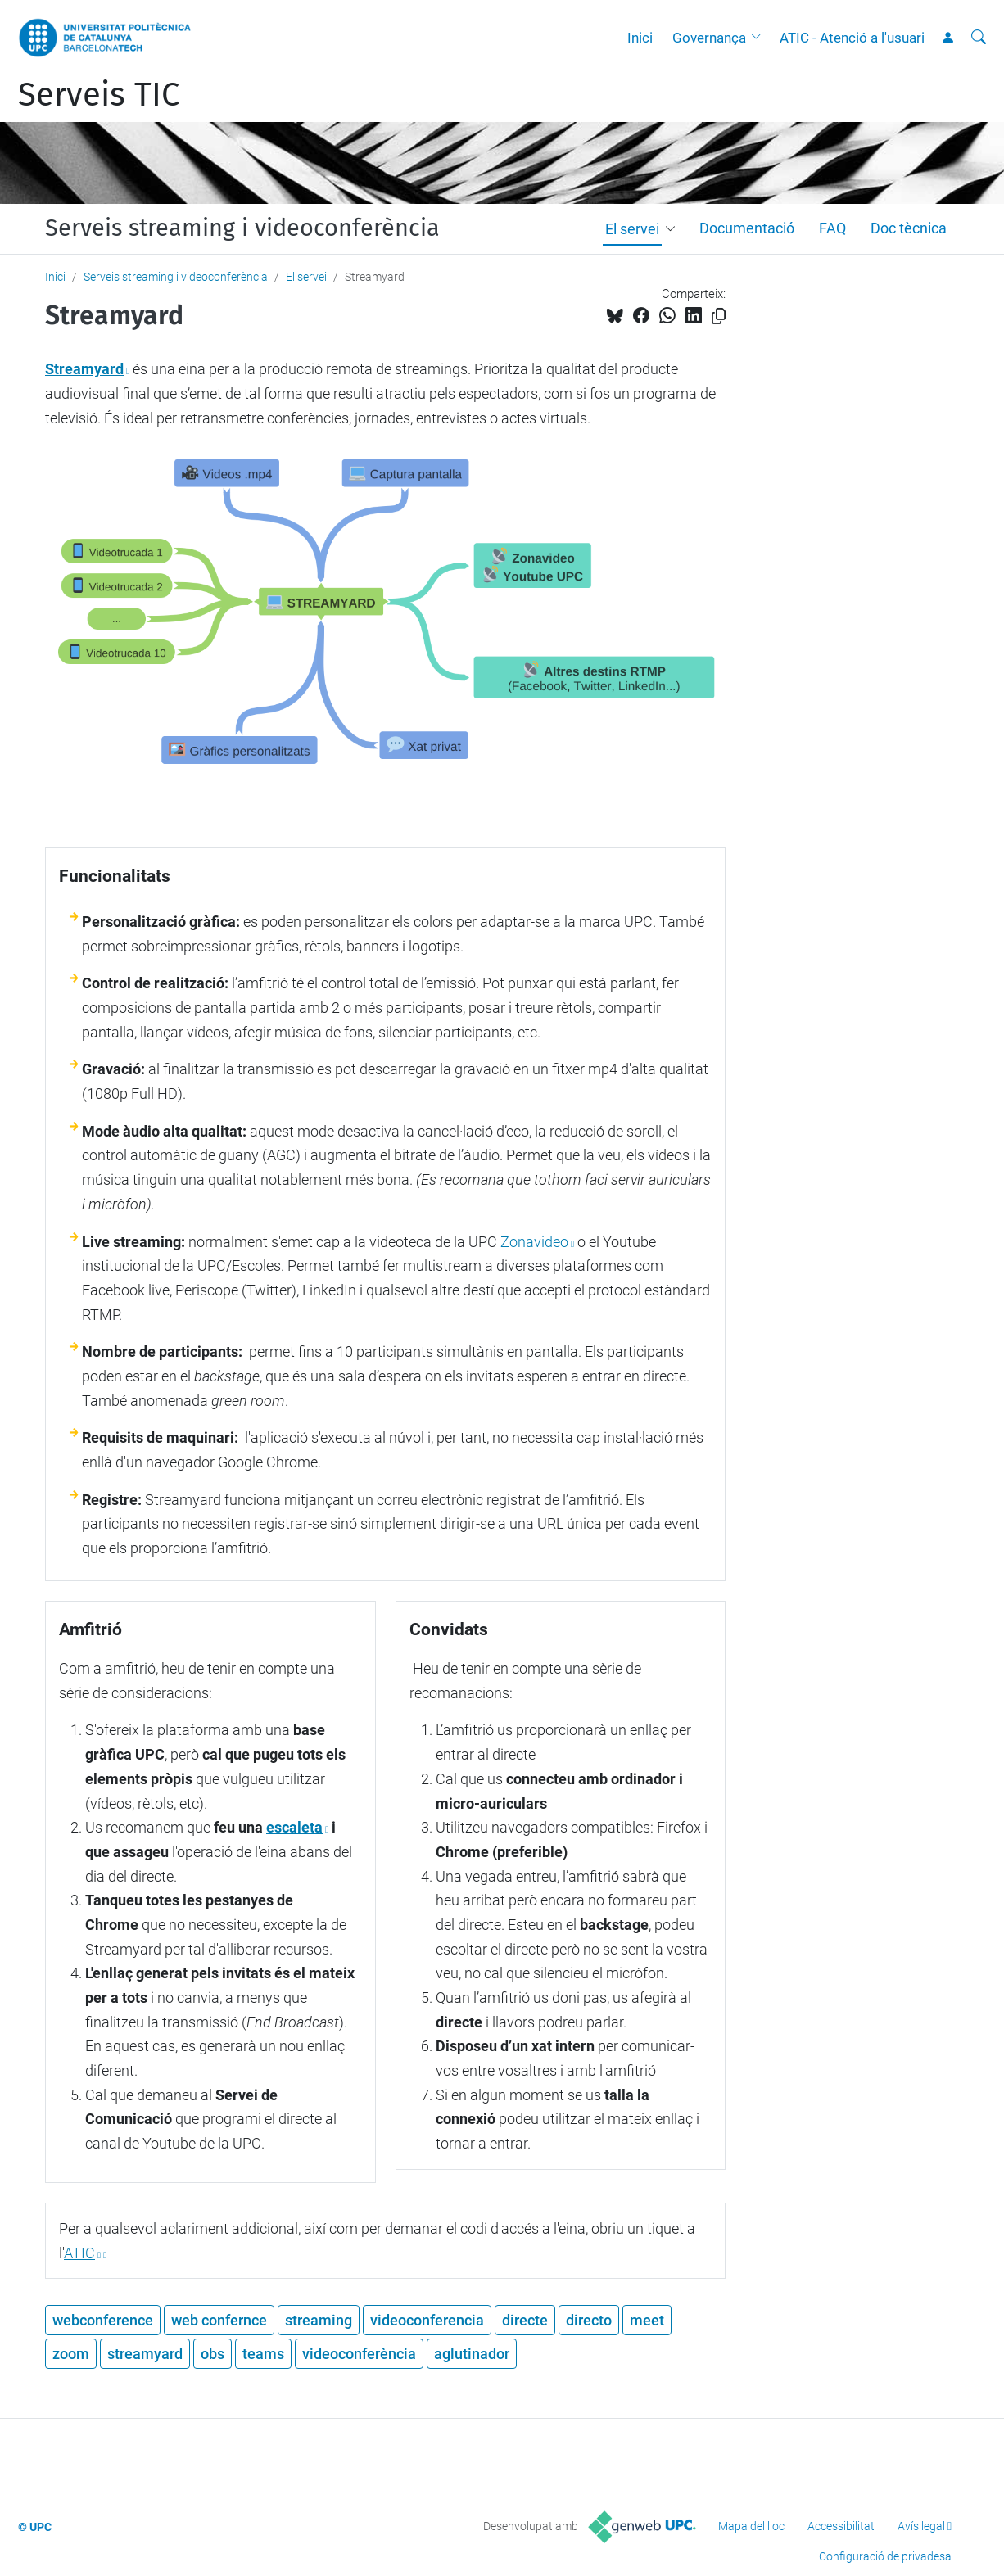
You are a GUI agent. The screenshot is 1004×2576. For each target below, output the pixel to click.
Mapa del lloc (751, 2526)
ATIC (79, 2253)
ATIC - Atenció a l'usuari (852, 37)
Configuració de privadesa (885, 2556)
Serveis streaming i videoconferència (242, 228)
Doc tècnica (909, 228)
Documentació (746, 228)
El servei (632, 228)
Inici (640, 37)
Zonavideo (534, 1241)
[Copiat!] (719, 316)
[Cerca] (978, 37)
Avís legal (921, 2526)
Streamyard (84, 368)
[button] (759, 37)
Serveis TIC (98, 95)
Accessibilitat (841, 2526)
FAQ (832, 228)
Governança (709, 37)
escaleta (294, 1827)
